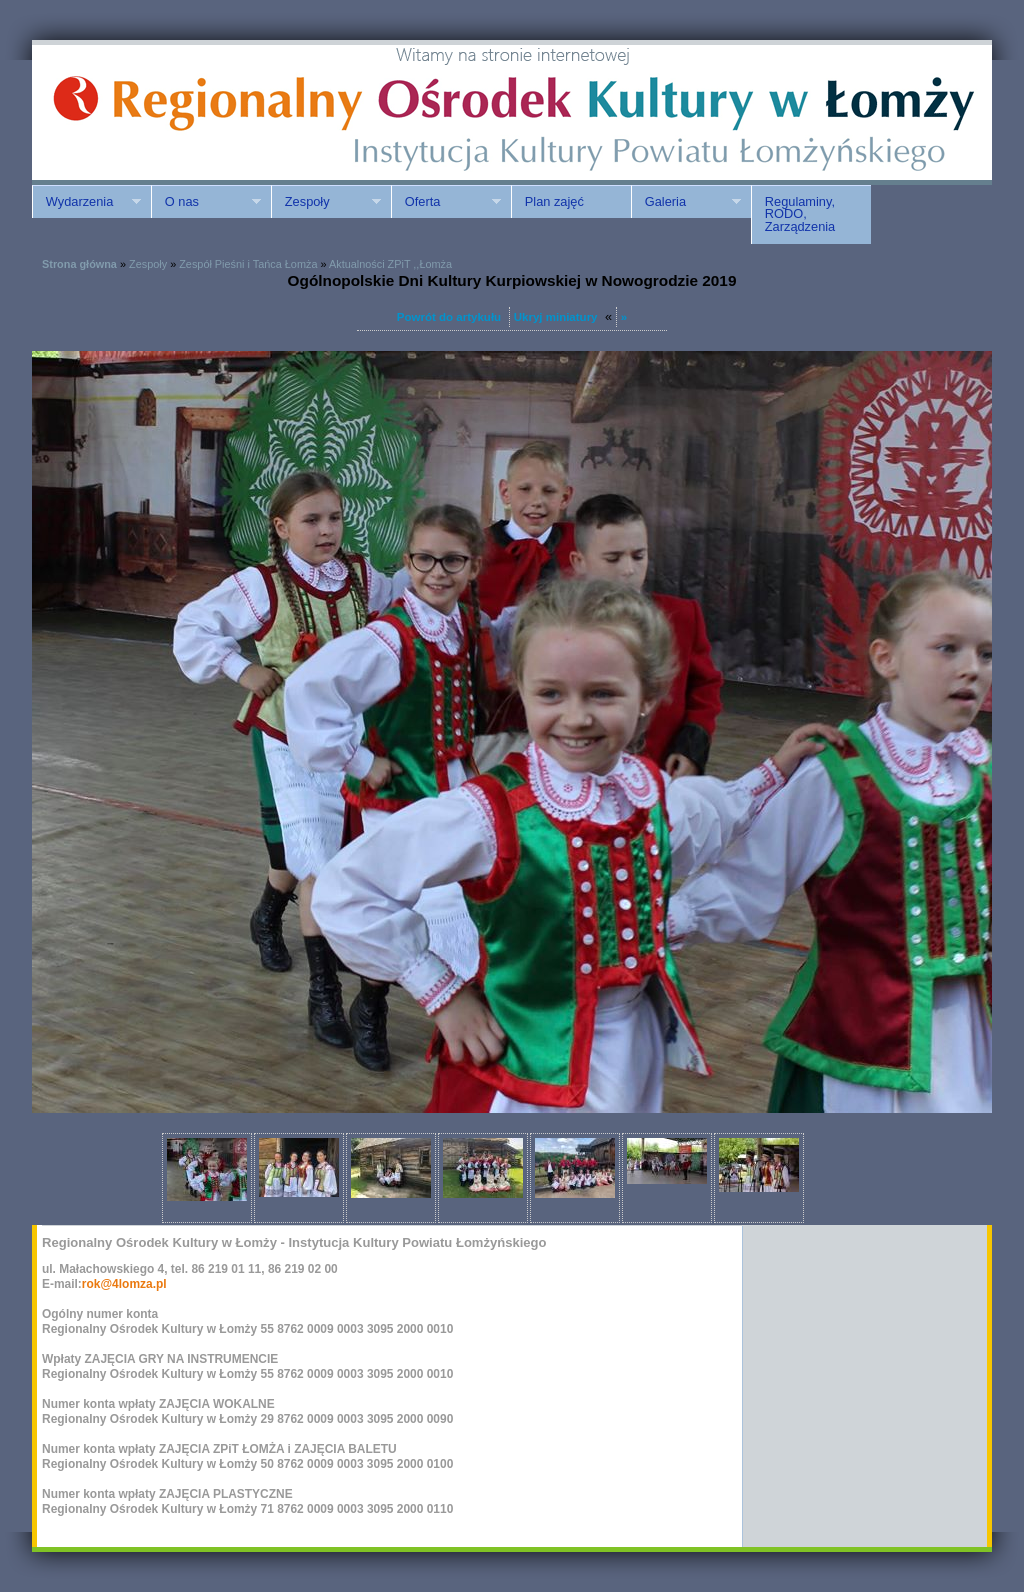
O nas (206, 202)
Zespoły (326, 202)
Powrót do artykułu (449, 317)
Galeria (686, 202)
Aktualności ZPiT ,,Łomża (390, 264)
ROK (202, 112)
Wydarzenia (86, 202)
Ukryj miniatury (556, 317)
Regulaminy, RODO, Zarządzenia (800, 214)
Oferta (446, 202)
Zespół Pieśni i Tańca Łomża (248, 264)
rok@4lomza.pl (124, 1284)
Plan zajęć (554, 201)
